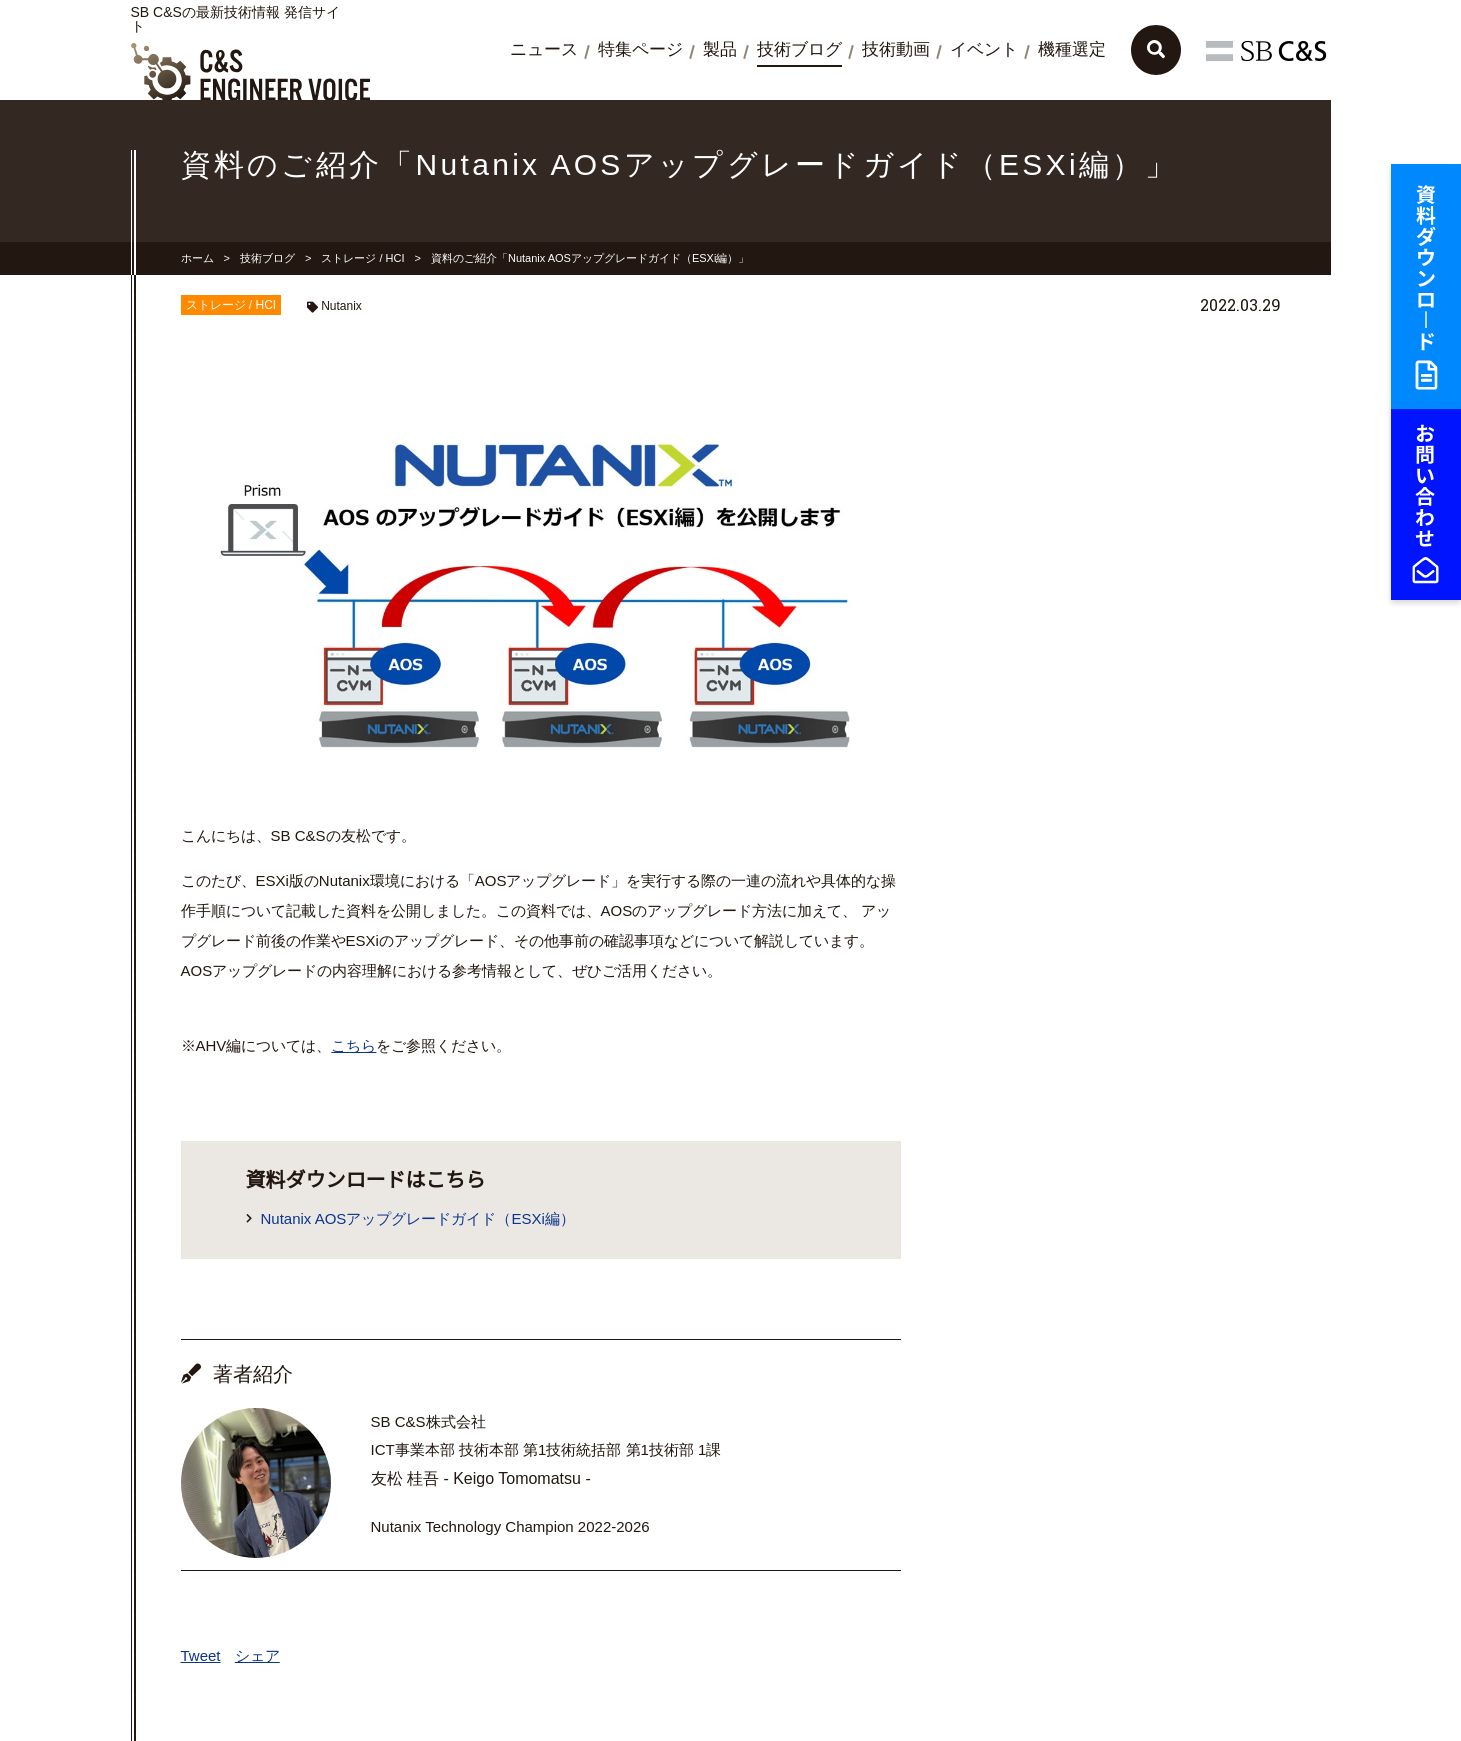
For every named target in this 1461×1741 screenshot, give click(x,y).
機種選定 (1072, 49)
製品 (720, 49)
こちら (353, 1045)
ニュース (544, 49)
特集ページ (640, 49)
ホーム (197, 258)
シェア (257, 1655)
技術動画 (896, 49)
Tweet (201, 1655)
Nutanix (341, 306)
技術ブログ (799, 49)
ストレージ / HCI (362, 258)
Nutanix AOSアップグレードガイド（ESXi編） (418, 1218)
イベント (984, 49)
